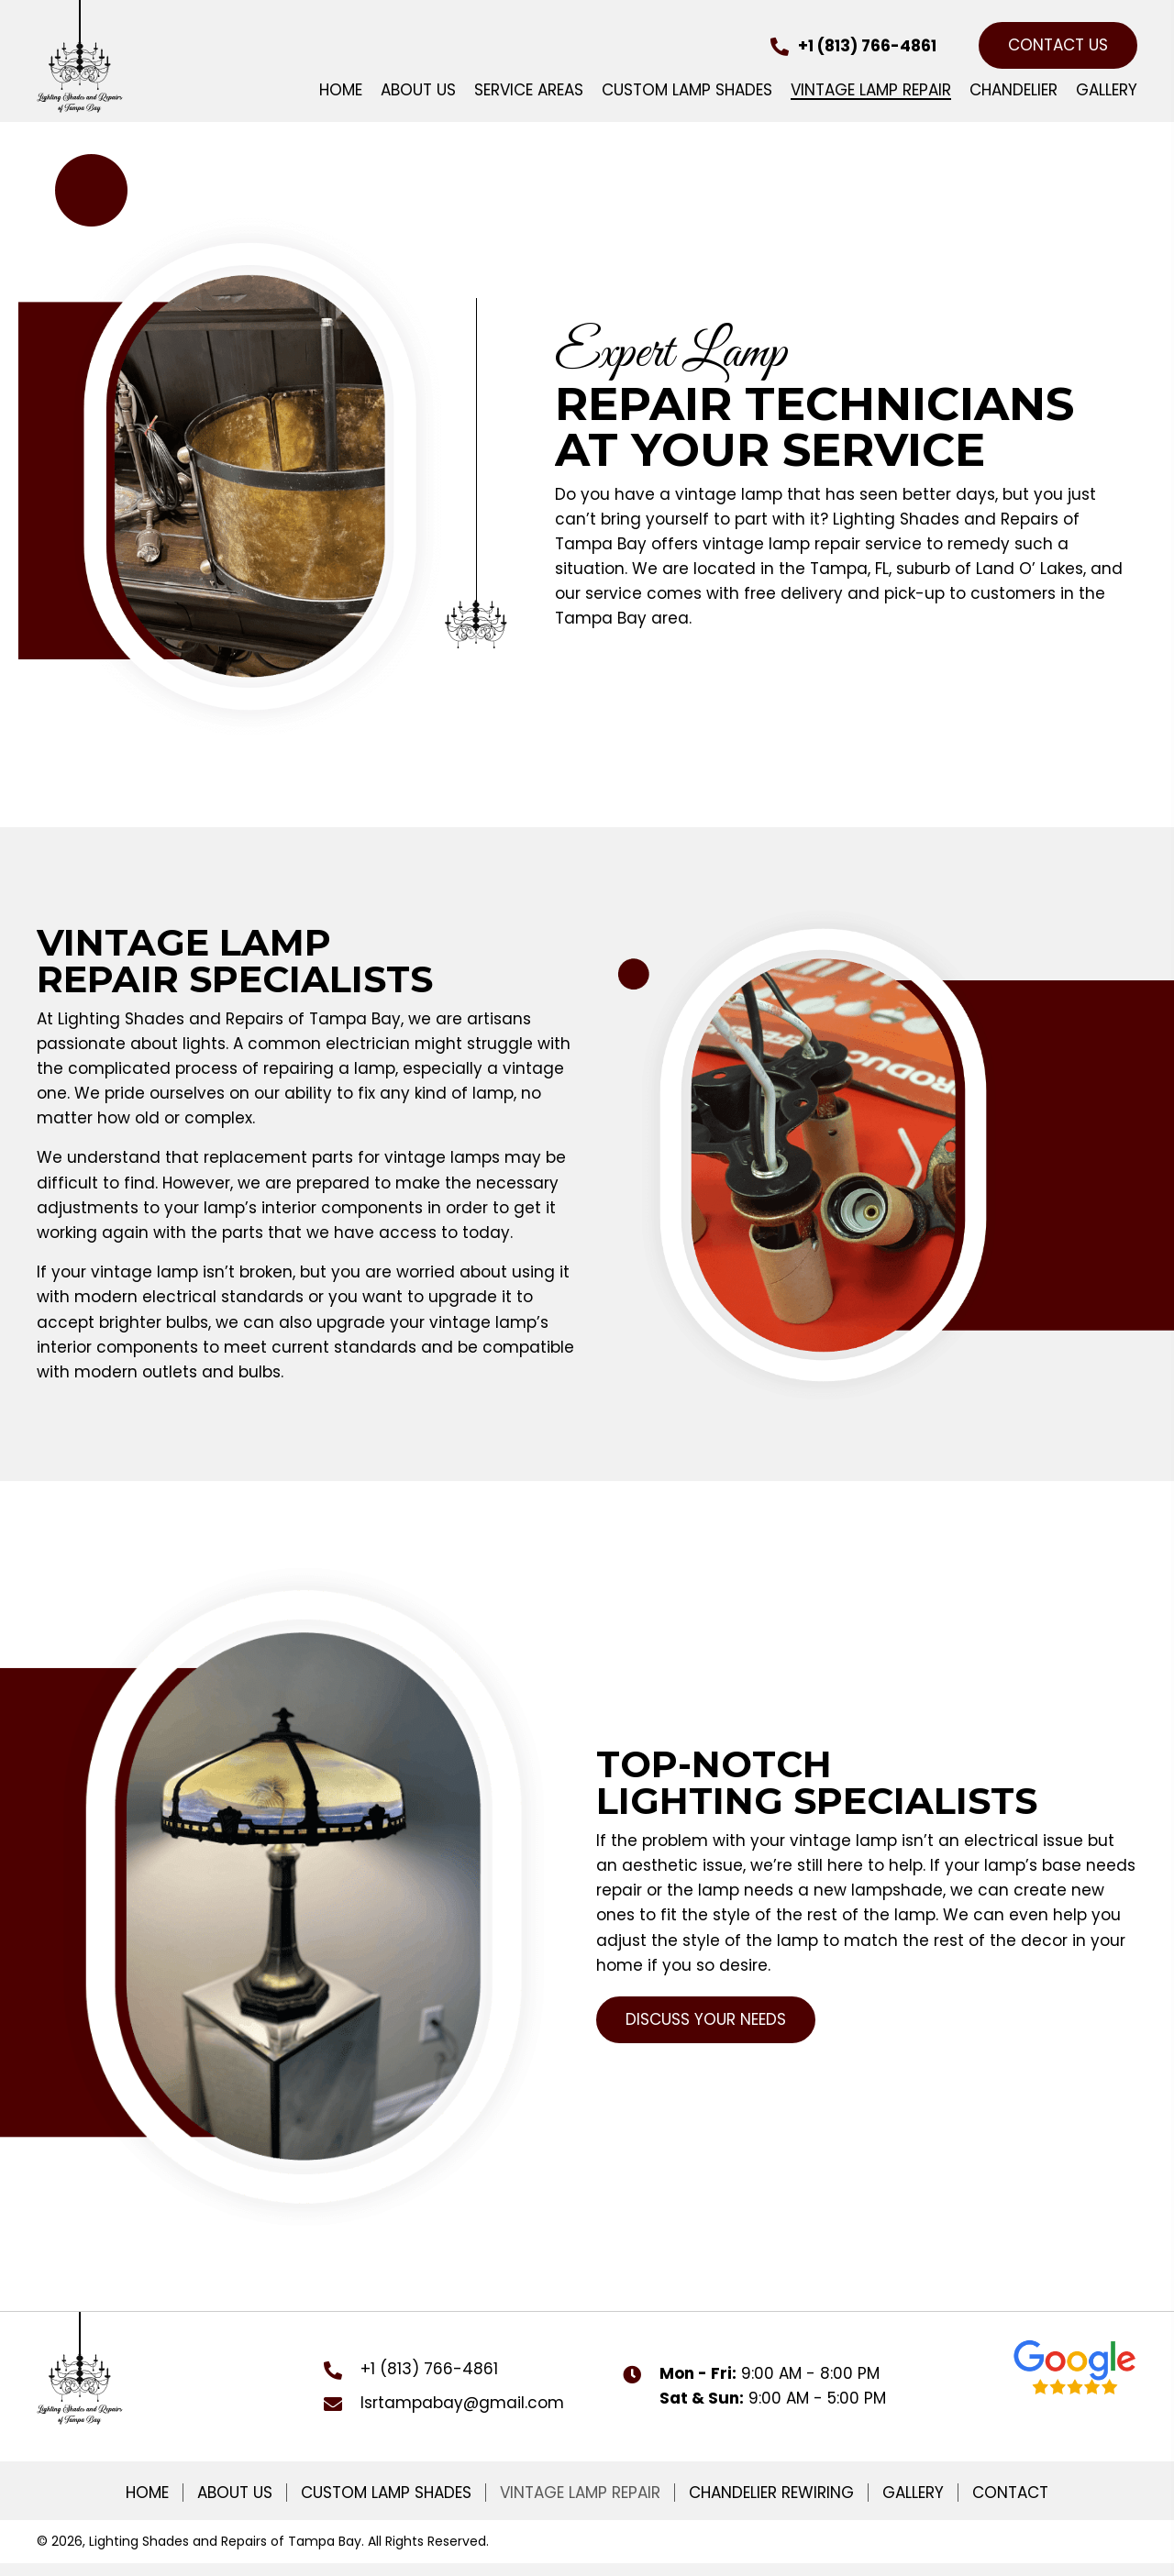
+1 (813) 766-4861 (867, 46)
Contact (1010, 2492)
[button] (1058, 45)
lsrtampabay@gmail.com (462, 2403)
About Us (234, 2492)
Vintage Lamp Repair (580, 2492)
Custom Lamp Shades (386, 2492)
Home (147, 2492)
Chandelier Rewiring (771, 2492)
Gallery (913, 2492)
